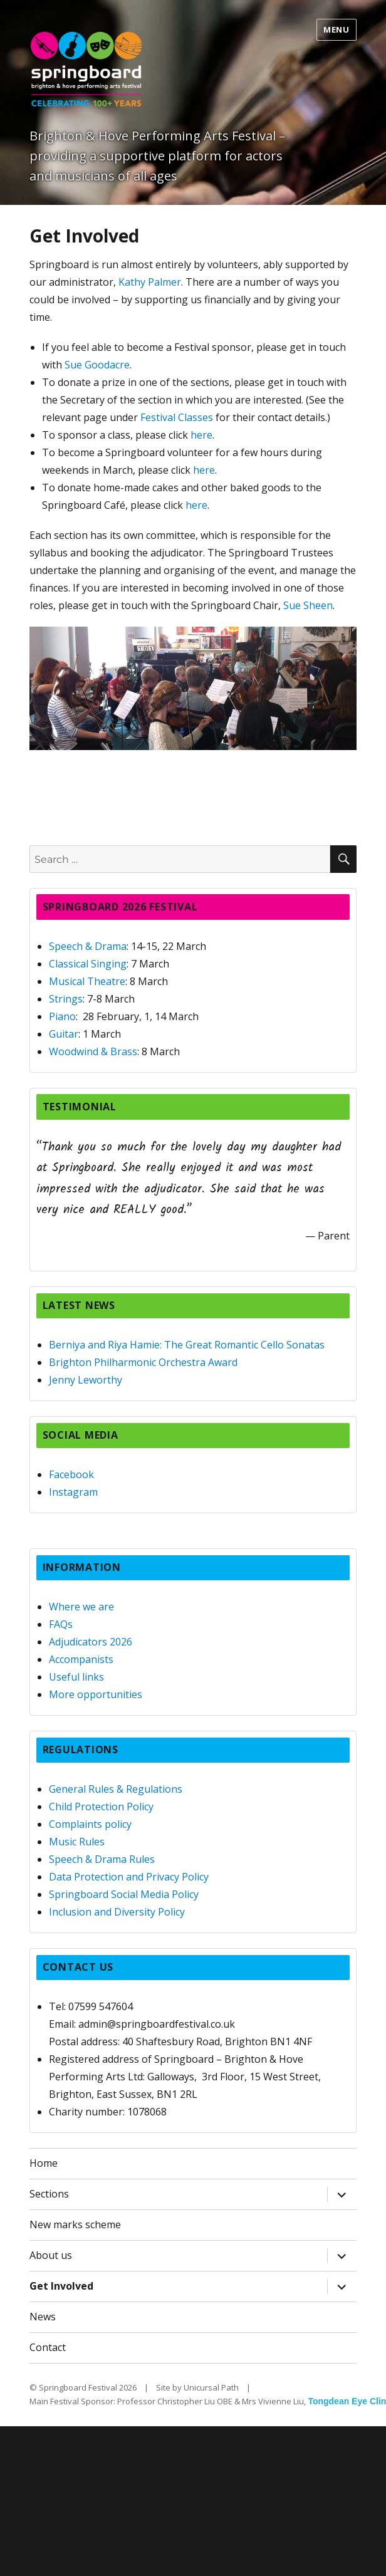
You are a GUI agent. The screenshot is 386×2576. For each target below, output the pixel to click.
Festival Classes (176, 417)
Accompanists (81, 1659)
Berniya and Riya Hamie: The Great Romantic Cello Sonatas (187, 1345)
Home (43, 2163)
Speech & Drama (88, 946)
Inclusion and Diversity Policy (117, 1912)
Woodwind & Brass (93, 1051)
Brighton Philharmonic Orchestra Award (143, 1362)
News (42, 2316)
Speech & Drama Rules (102, 1859)
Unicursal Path (211, 2387)
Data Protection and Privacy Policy (129, 1877)
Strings (66, 999)
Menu (336, 29)
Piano (62, 1016)
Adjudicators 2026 (90, 1642)
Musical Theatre (87, 981)
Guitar (63, 1034)
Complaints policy (90, 1824)
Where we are (81, 1607)
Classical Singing (88, 964)
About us (50, 2255)
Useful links (76, 1677)
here (201, 435)
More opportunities (95, 1694)
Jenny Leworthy (85, 1380)
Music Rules (77, 1842)
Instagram (73, 1492)
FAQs (61, 1624)
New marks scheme (75, 2224)
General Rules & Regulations (115, 1789)
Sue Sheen (308, 605)
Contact (47, 2347)
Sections (49, 2194)
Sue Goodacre (97, 365)
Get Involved (61, 2286)
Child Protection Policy (101, 1806)
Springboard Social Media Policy (124, 1894)
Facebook (71, 1474)
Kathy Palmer (149, 282)
